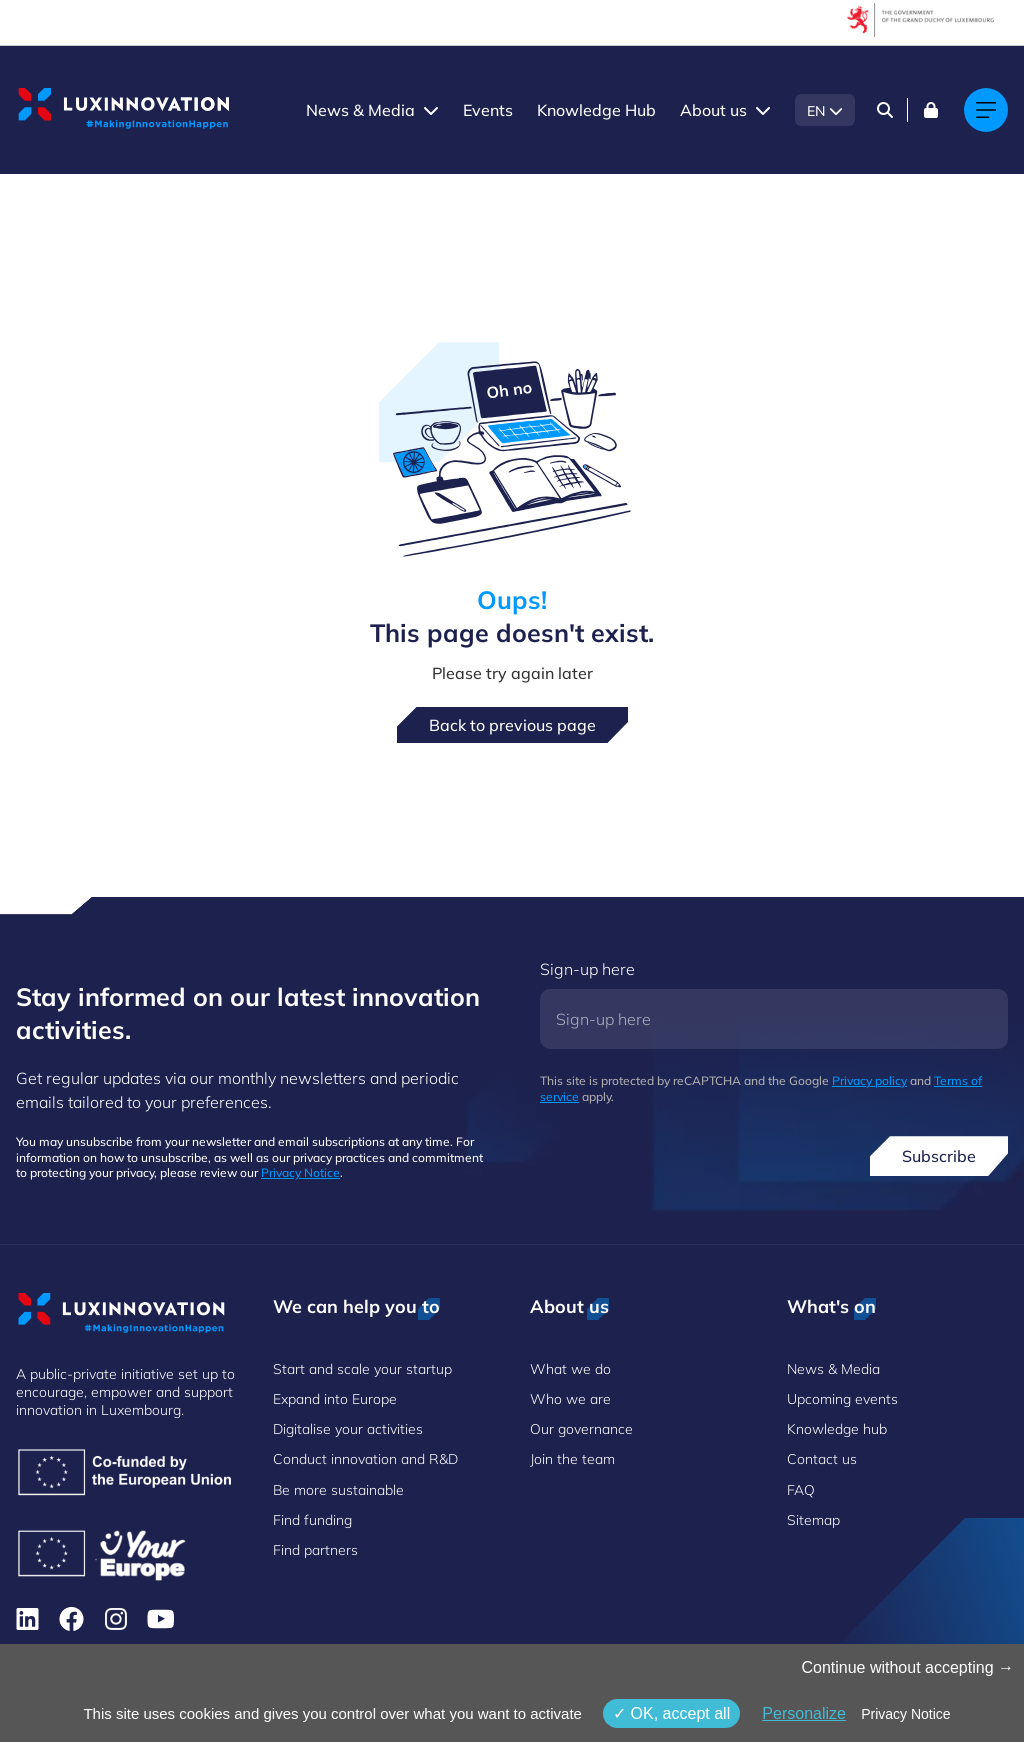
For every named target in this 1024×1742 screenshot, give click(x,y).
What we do (570, 1369)
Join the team (572, 1459)
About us (713, 110)
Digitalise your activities (348, 1429)
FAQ (801, 1490)
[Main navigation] (986, 110)
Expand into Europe (335, 1399)
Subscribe (939, 1156)
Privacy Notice (300, 1172)
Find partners (315, 1550)
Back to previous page (512, 725)
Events (488, 110)
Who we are (570, 1399)
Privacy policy (869, 1080)
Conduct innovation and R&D (365, 1459)
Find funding (312, 1520)
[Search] (885, 110)
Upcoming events (842, 1399)
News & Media (360, 110)
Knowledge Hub (596, 110)
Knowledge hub (837, 1429)
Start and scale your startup (362, 1369)
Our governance (581, 1429)
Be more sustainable (338, 1490)
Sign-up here (587, 969)
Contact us (822, 1459)
